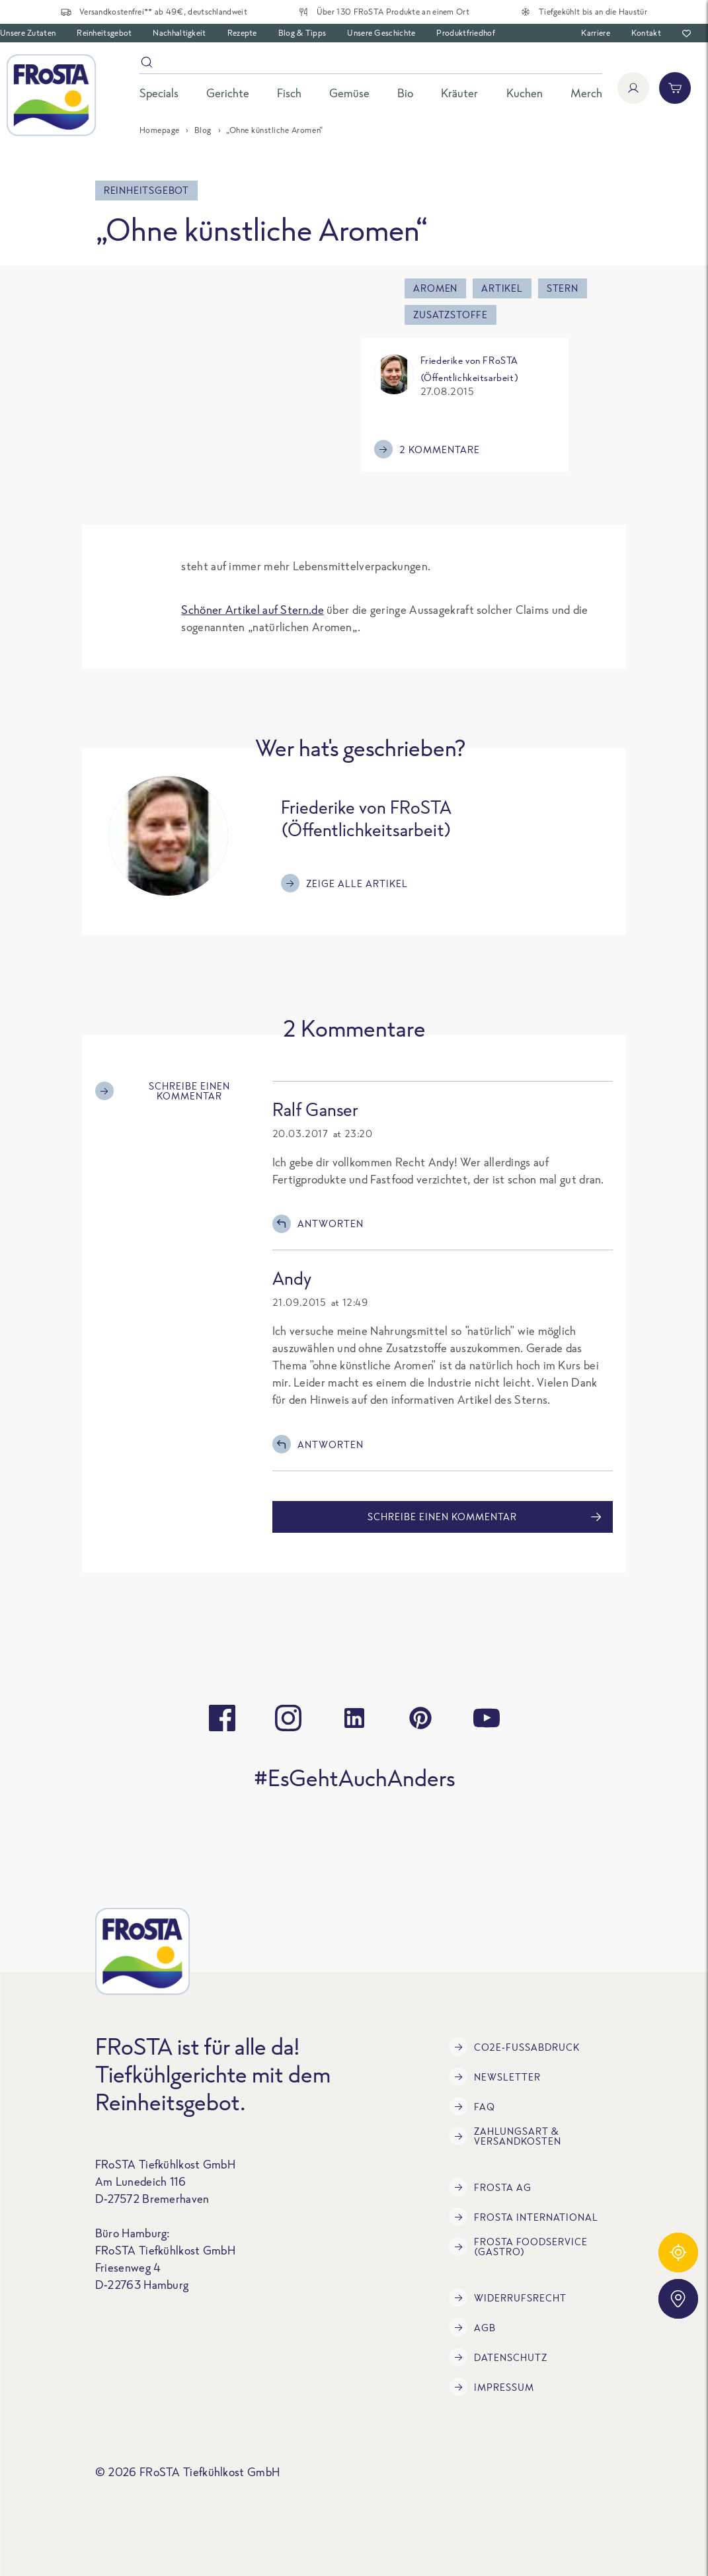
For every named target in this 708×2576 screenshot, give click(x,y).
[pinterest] (420, 1718)
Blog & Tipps (302, 32)
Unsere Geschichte (381, 32)
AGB (472, 2327)
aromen (435, 288)
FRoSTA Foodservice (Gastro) (518, 2246)
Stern (562, 288)
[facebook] (222, 1718)
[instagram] (288, 1718)
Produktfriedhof (465, 32)
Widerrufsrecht (508, 2297)
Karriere (595, 32)
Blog (203, 130)
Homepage (159, 130)
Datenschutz (498, 2357)
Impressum (491, 2387)
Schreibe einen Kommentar (162, 1091)
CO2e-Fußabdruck (514, 2047)
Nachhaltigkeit (179, 32)
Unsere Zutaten (28, 32)
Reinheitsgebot (104, 32)
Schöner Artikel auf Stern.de (252, 609)
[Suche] (370, 64)
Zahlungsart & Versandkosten (505, 2136)
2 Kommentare (427, 449)
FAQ (472, 2106)
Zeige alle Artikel (344, 883)
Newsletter (495, 2076)
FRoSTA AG (490, 2187)
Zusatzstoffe (450, 314)
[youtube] (486, 1718)
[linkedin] (354, 1718)
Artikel (502, 288)
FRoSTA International (523, 2217)
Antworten (318, 1224)
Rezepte (242, 32)
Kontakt (646, 32)
